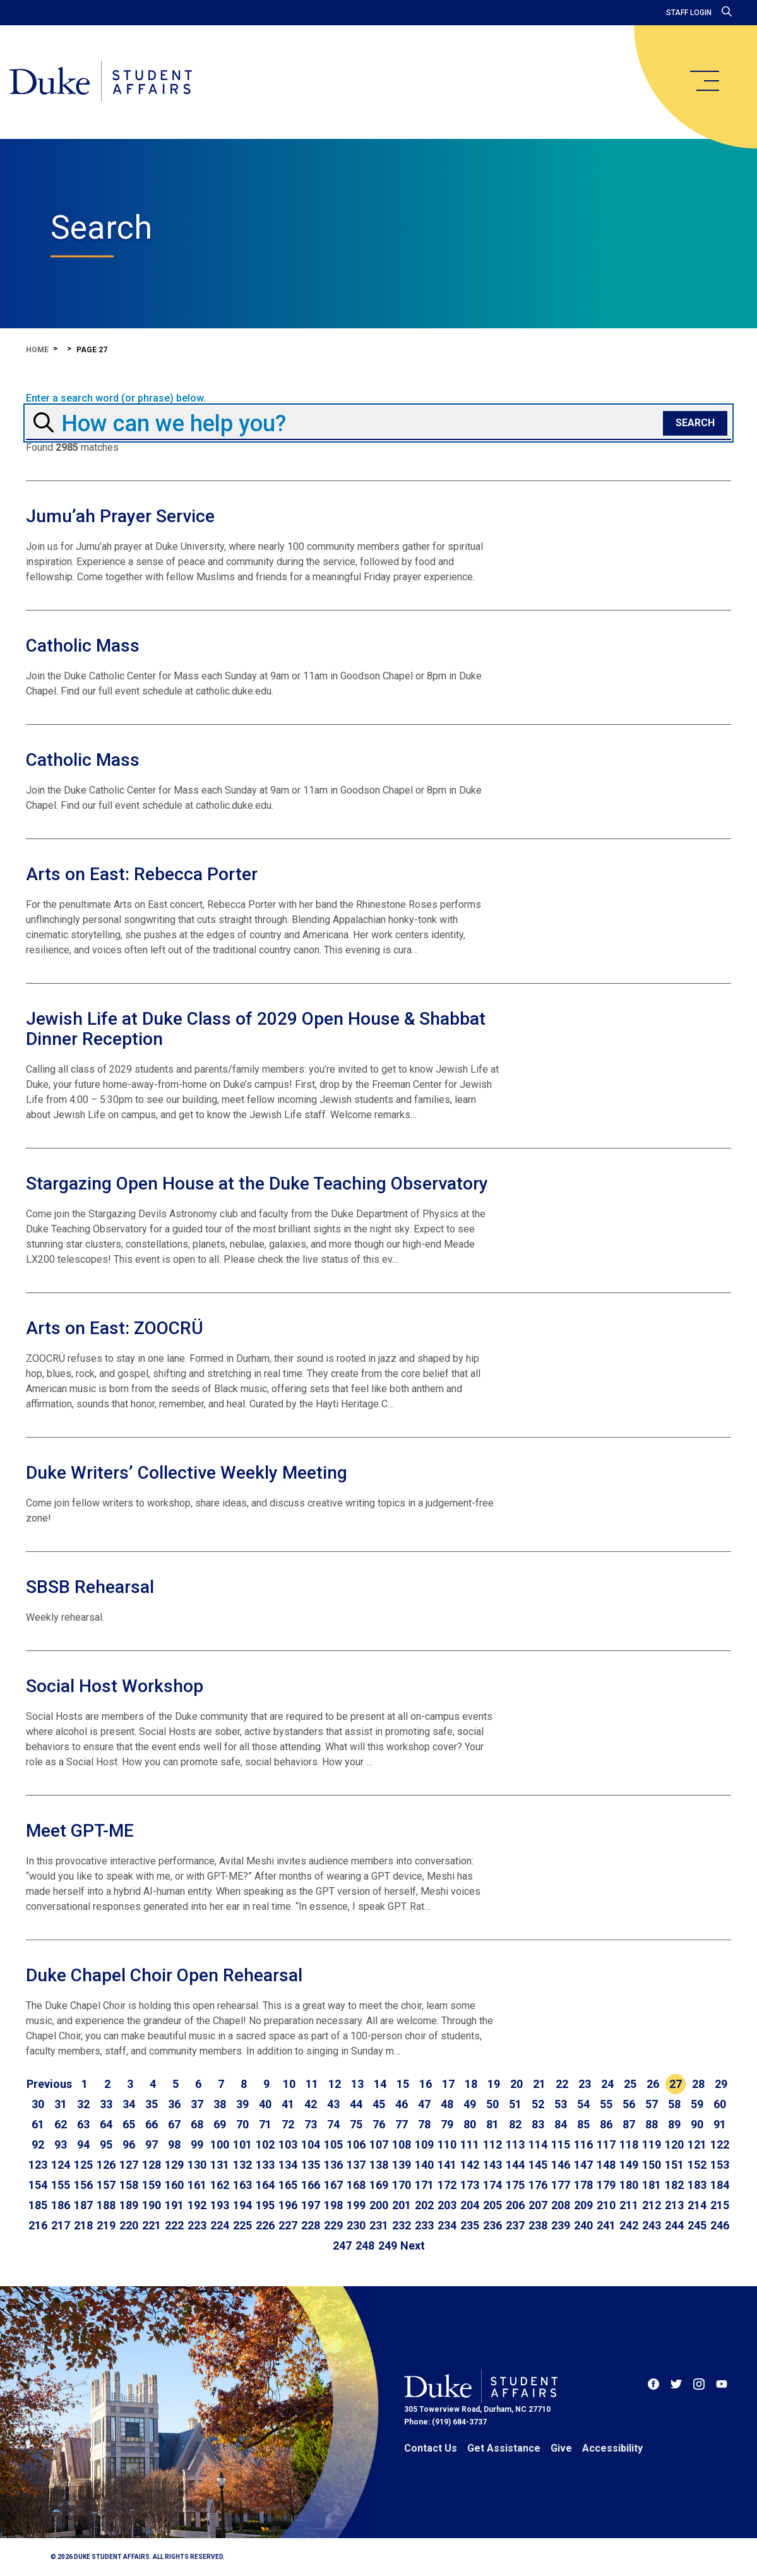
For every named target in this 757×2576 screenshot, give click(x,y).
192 (197, 2205)
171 (424, 2184)
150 (651, 2164)
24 (607, 2083)
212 (651, 2205)
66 (151, 2124)
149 (628, 2164)
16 (425, 2083)
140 (424, 2164)
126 (106, 2164)
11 (312, 2083)
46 (401, 2104)
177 (560, 2184)
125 (83, 2164)
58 (674, 2104)
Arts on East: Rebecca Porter (142, 874)
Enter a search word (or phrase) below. (116, 398)
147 (583, 2164)
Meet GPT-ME (80, 1830)
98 (174, 2144)
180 (628, 2184)
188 (106, 2205)
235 (469, 2225)
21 (539, 2083)
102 (265, 2144)
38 (219, 2104)
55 (606, 2104)
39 (242, 2104)
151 (674, 2164)
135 (310, 2164)
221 (151, 2225)
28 (698, 2083)
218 (83, 2225)
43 (333, 2104)
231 (378, 2225)
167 (333, 2184)
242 (628, 2225)
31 (60, 2104)
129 (174, 2164)
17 (448, 2083)
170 (401, 2184)
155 (60, 2184)
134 (287, 2164)
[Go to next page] (412, 2246)
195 (265, 2205)
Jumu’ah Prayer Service (120, 516)
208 (560, 2205)
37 (197, 2104)
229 (333, 2225)
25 (630, 2083)
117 (606, 2144)
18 (471, 2083)
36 (174, 2104)
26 (653, 2083)
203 (447, 2205)
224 (219, 2225)
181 (651, 2184)
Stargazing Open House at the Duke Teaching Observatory (257, 1183)
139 (401, 2164)
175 (515, 2184)
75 (356, 2124)
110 (447, 2144)
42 (310, 2104)
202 (424, 2205)
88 (651, 2124)
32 (83, 2104)
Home (37, 349)
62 (60, 2124)
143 (492, 2164)
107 (378, 2144)
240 (583, 2225)
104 (310, 2144)
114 (537, 2144)
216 (37, 2225)
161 (197, 2184)
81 (492, 2124)
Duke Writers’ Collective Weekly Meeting (186, 1472)
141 (447, 2164)
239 (560, 2225)
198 (333, 2205)
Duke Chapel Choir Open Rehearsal (164, 1975)
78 (424, 2124)
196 (287, 2205)
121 (697, 2144)
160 (174, 2184)
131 (219, 2164)
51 (515, 2104)
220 (128, 2225)
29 (721, 2083)
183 (697, 2184)
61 (38, 2124)
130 (197, 2164)
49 (469, 2104)
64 (106, 2124)
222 (174, 2225)
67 (174, 2124)
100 (219, 2144)
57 (651, 2104)
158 (128, 2184)
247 (342, 2245)
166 (310, 2184)
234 (447, 2225)
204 (469, 2205)
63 (83, 2124)
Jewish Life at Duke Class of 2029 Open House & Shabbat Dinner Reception (256, 1028)
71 (265, 2124)
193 (219, 2205)
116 (583, 2144)
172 (447, 2184)
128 (151, 2164)
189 (128, 2205)
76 (379, 2124)
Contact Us (430, 2448)
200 (378, 2205)
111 (469, 2144)
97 (151, 2144)
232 (401, 2225)
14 (380, 2083)
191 (174, 2205)
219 (106, 2225)
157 (106, 2184)
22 (562, 2083)
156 (83, 2184)
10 (289, 2083)
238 (537, 2225)
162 (219, 2184)
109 (424, 2144)
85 (583, 2124)
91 (719, 2124)
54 (583, 2104)
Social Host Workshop (114, 1686)
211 (628, 2205)
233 (424, 2225)
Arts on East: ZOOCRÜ (114, 1328)
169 (378, 2184)
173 (469, 2184)
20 (516, 2083)
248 (364, 2245)
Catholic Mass (83, 645)
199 (356, 2205)
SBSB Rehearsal (90, 1587)
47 (424, 2104)
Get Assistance (503, 2448)
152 (697, 2164)
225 (242, 2225)
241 (606, 2225)
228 (310, 2225)
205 (492, 2205)
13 (357, 2083)
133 (265, 2164)
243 (651, 2225)
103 (287, 2144)
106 (356, 2144)
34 (128, 2104)
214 (697, 2205)
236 (492, 2225)
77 (401, 2124)
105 (333, 2144)
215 (719, 2205)
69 (219, 2124)
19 (493, 2083)
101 (242, 2144)
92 (38, 2144)
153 (719, 2164)
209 (583, 2205)
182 (674, 2184)
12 (334, 2083)
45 (379, 2104)
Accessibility (612, 2448)
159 (151, 2184)
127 (128, 2164)
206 (515, 2205)
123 (37, 2164)
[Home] (102, 82)
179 (606, 2184)
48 (447, 2104)
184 (719, 2184)
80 (469, 2124)
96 (128, 2144)
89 (674, 2124)
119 (651, 2144)
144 (515, 2164)
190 (151, 2205)
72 (288, 2124)
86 (606, 2124)
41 (288, 2104)
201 (401, 2205)
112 (492, 2144)
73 (310, 2124)
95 (106, 2144)
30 (38, 2104)
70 (242, 2124)
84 (560, 2124)
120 (674, 2144)
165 (287, 2184)
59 (697, 2104)
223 (197, 2225)
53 (560, 2104)
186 (60, 2205)
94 (83, 2144)
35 (151, 2104)
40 (265, 2104)
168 (356, 2184)
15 (402, 2083)
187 (83, 2205)
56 (629, 2104)
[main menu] (704, 81)
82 (515, 2124)
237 (515, 2225)
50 (492, 2104)
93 (60, 2144)
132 (242, 2164)
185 (37, 2205)
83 (538, 2124)
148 (606, 2164)
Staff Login (689, 12)
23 (584, 2083)
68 (197, 2124)
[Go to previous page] (49, 2084)
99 (197, 2144)
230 (356, 2225)
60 (719, 2104)
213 (674, 2205)
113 (515, 2144)
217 (60, 2225)
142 (469, 2164)
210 (606, 2205)
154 (37, 2184)
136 (333, 2164)
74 (333, 2124)
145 (537, 2164)
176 (537, 2184)
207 (537, 2205)
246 (719, 2225)
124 (60, 2164)
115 (560, 2144)
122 (719, 2144)
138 (378, 2164)
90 (697, 2124)
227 (287, 2225)
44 (356, 2104)
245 (697, 2225)
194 (242, 2205)
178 (583, 2184)
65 (128, 2124)
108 (401, 2144)
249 (387, 2245)
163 (242, 2184)
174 (492, 2184)
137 (356, 2164)
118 (628, 2144)
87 (629, 2124)
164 (265, 2184)
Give (561, 2448)
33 (106, 2104)
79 (447, 2124)
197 (310, 2205)
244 (674, 2225)
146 (560, 2164)
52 (538, 2104)
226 (265, 2225)
